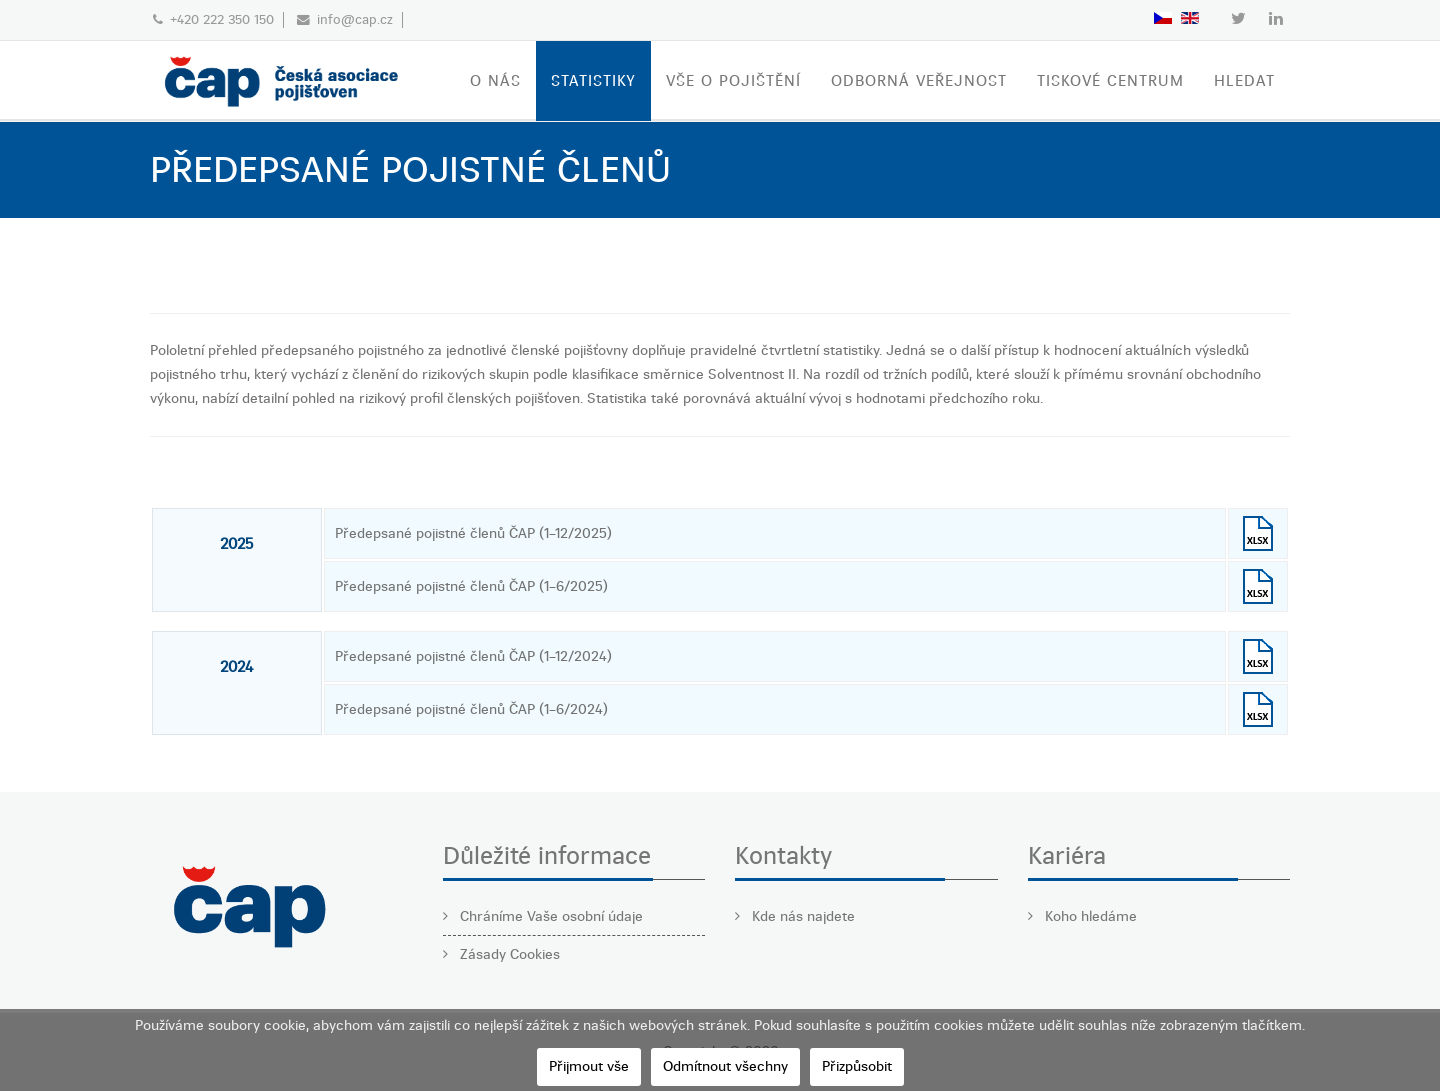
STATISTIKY (593, 81)
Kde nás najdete (801, 916)
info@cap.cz (355, 19)
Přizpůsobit (857, 1066)
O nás (495, 81)
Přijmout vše (589, 1066)
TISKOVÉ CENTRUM (1110, 81)
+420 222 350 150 (222, 19)
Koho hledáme (1089, 916)
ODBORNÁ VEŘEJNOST (919, 81)
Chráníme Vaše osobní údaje (549, 916)
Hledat (1244, 81)
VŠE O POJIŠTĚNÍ (733, 81)
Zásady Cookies (508, 954)
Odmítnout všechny (725, 1066)
